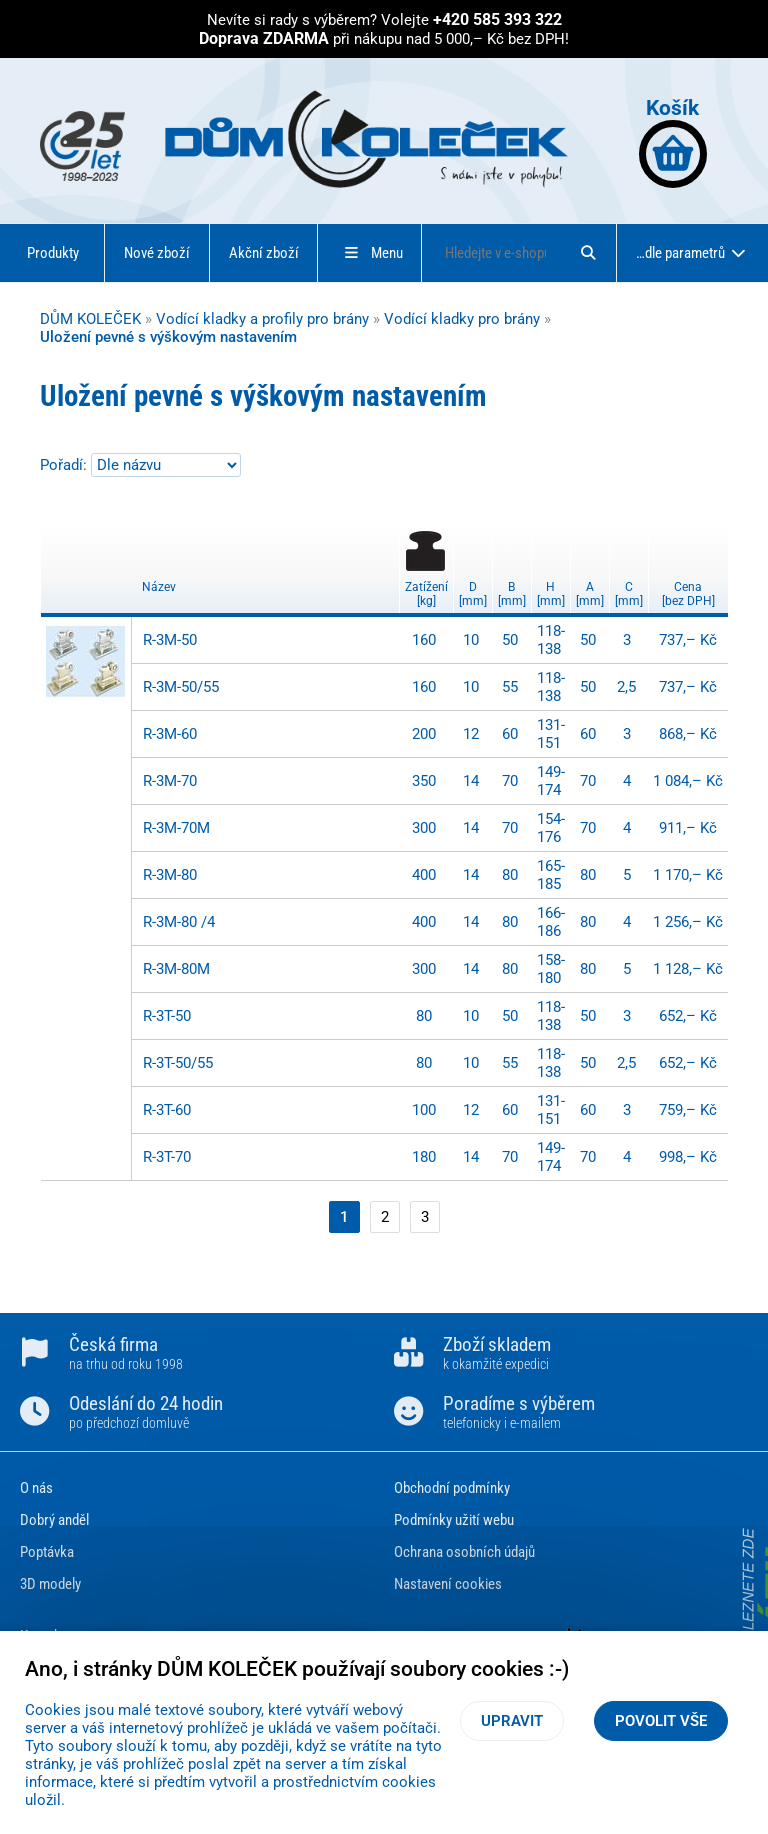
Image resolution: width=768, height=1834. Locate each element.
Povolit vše (661, 1721)
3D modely (50, 1584)
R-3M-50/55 (181, 687)
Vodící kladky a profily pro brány (262, 319)
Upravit (512, 1721)
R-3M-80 (170, 875)
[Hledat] (588, 253)
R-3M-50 (170, 640)
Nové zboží (157, 253)
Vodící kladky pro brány (462, 319)
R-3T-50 (167, 1016)
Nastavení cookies (448, 1584)
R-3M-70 (170, 781)
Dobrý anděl (54, 1520)
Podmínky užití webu (454, 1520)
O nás (36, 1488)
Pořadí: (65, 465)
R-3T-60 (167, 1110)
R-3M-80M (176, 969)
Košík (673, 141)
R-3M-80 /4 (179, 922)
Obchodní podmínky (452, 1488)
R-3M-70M (176, 828)
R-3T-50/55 (178, 1063)
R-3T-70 (167, 1157)
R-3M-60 (170, 734)
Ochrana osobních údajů (464, 1552)
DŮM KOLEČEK (90, 319)
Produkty (53, 253)
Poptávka (47, 1552)
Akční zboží (264, 253)
